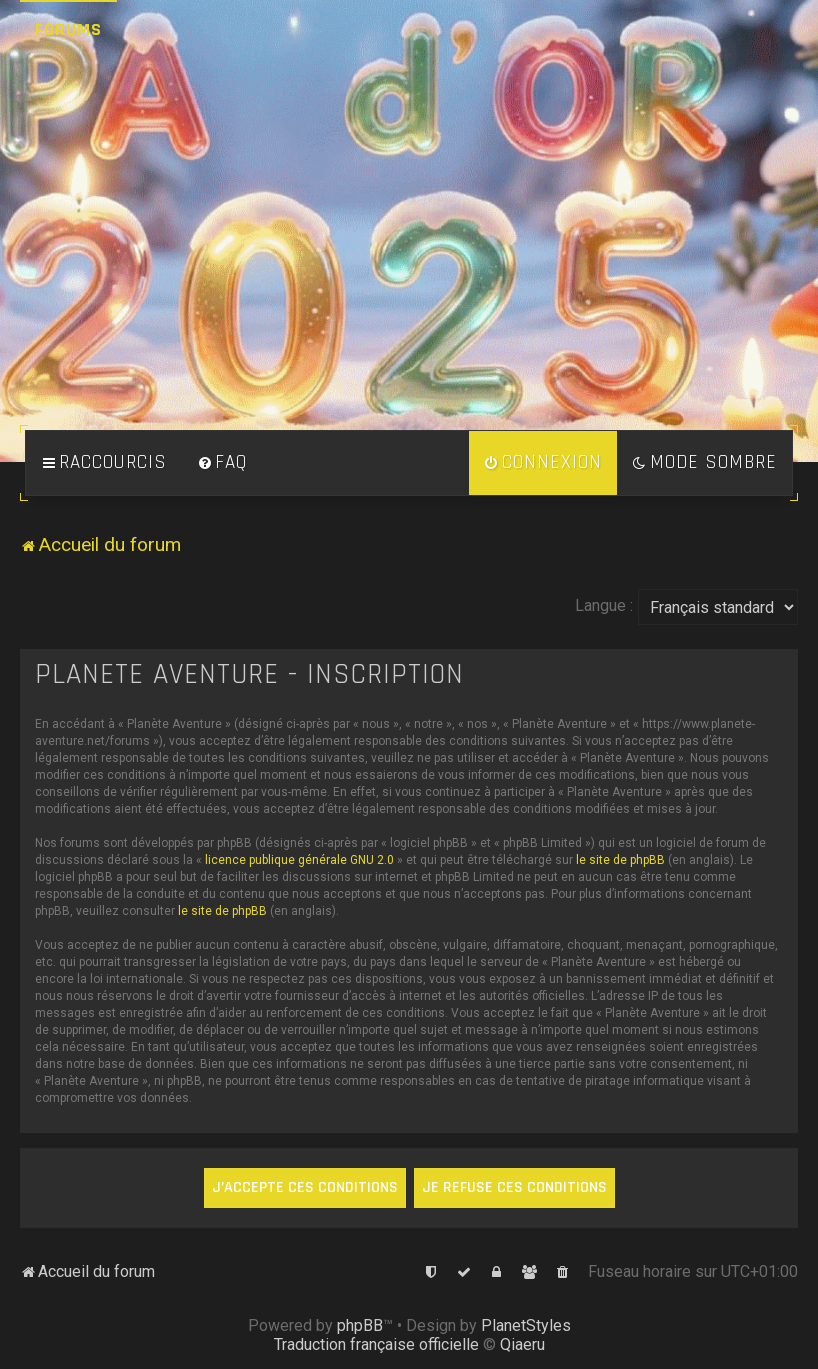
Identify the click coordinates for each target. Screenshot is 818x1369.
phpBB (360, 1325)
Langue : (604, 605)
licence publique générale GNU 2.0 (299, 860)
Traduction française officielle (376, 1344)
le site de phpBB (620, 860)
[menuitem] (222, 463)
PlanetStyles (526, 1325)
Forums (68, 29)
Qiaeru (522, 1344)
